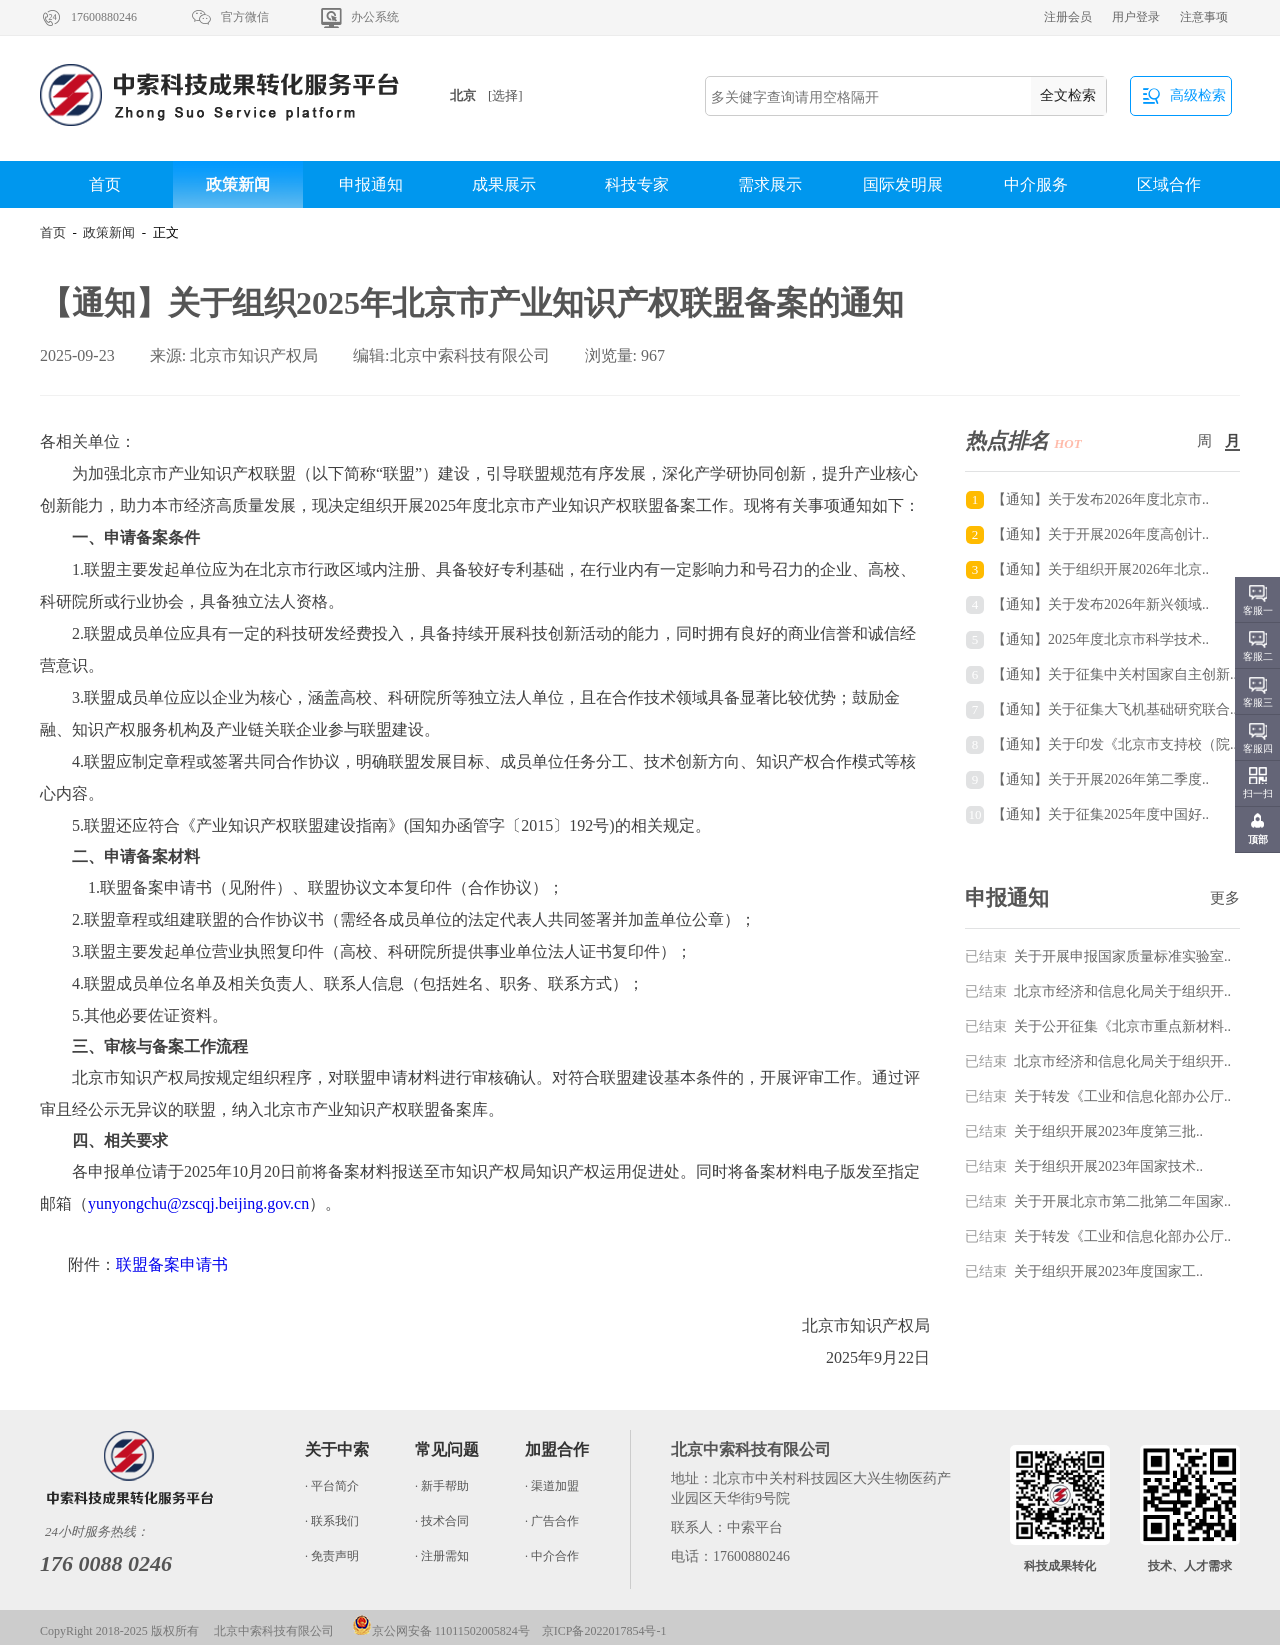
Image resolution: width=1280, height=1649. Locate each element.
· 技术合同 (442, 1521)
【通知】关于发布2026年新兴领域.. (1100, 604)
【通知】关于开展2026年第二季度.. (1100, 779)
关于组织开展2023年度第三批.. (1084, 1131)
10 (975, 814)
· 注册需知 (442, 1556)
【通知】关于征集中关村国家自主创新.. (1114, 674)
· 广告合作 (552, 1521)
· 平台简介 (332, 1486)
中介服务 (1036, 184)
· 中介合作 (552, 1556)
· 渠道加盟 (552, 1486)
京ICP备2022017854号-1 (604, 1631)
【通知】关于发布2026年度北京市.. (1100, 499)
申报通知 (371, 184)
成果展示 (504, 184)
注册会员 (1068, 17)
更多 (1225, 898)
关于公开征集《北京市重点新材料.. (1098, 1026)
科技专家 (637, 184)
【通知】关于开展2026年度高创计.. (1100, 534)
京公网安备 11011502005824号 (441, 1631)
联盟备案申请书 (172, 1264)
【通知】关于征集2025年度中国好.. (1100, 814)
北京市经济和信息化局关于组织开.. (1098, 991)
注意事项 (1204, 17)
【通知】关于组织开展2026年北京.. (1100, 569)
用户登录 (1136, 17)
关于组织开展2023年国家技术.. (1084, 1166)
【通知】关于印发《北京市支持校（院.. (1114, 744)
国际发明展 (903, 184)
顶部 (1258, 839)
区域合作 (1169, 184)
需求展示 (770, 184)
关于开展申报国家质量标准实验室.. (1098, 956)
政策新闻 (238, 184)
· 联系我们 (332, 1521)
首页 (105, 184)
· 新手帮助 (442, 1486)
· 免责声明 (332, 1556)
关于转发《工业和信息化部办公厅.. (1098, 1096)
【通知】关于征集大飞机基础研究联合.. (1114, 709)
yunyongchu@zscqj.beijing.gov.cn (198, 1203)
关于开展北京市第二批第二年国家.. (1098, 1201)
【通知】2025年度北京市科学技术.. (1100, 639)
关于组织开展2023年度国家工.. (1084, 1271)
